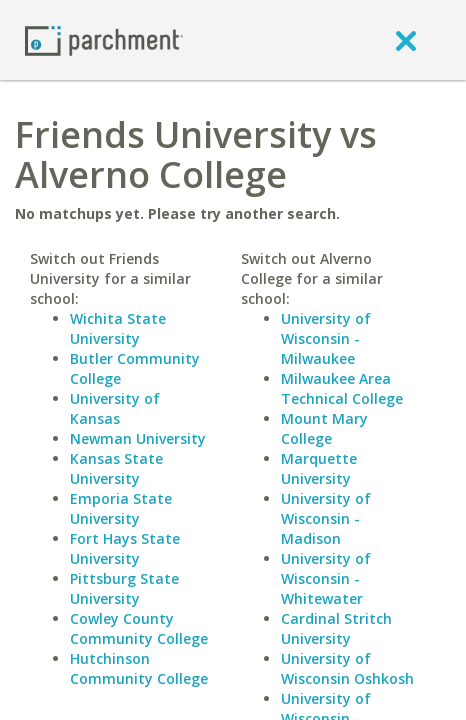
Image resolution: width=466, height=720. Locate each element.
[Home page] (104, 39)
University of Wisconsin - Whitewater (326, 578)
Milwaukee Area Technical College (342, 388)
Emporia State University (121, 508)
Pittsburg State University (124, 588)
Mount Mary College (324, 428)
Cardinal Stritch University (336, 628)
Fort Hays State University (125, 548)
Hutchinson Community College (139, 668)
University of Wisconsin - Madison (326, 518)
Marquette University (319, 468)
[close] (406, 40)
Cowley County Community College (139, 628)
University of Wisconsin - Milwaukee (326, 338)
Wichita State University (118, 328)
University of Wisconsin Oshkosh (347, 668)
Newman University (138, 438)
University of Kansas (115, 408)
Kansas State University (116, 468)
